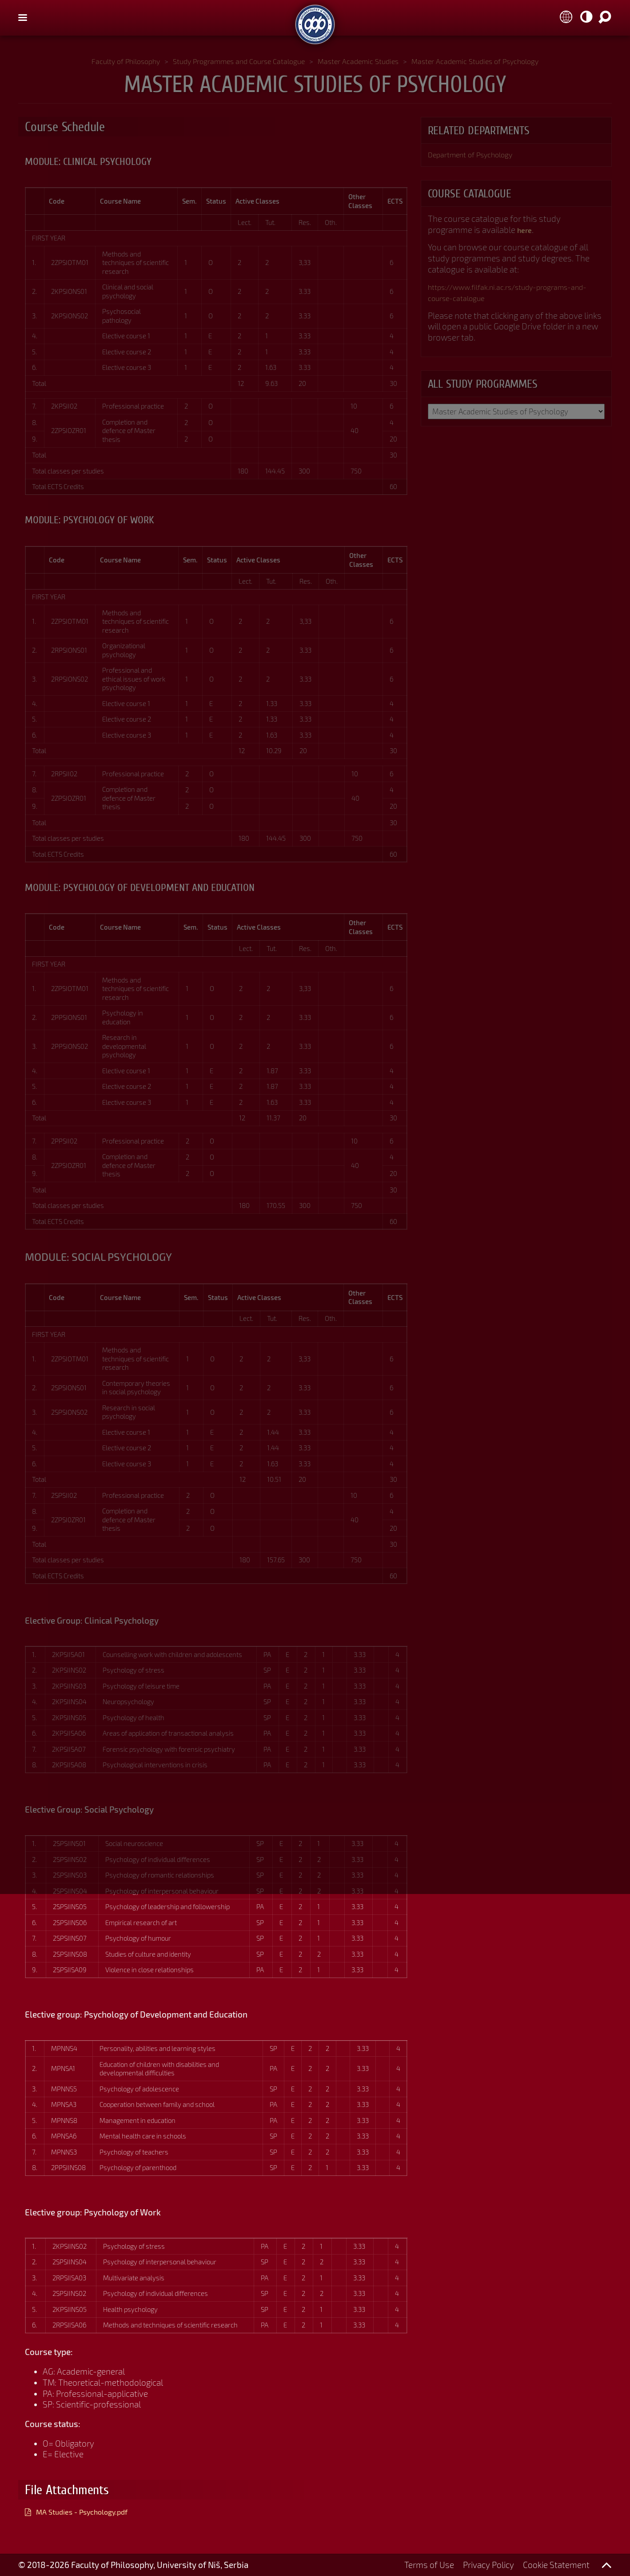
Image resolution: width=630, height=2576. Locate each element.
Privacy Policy (488, 2565)
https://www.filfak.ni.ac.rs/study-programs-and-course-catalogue (513, 294)
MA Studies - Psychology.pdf (91, 2511)
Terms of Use (429, 2565)
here (525, 231)
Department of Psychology (478, 155)
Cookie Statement (556, 2565)
